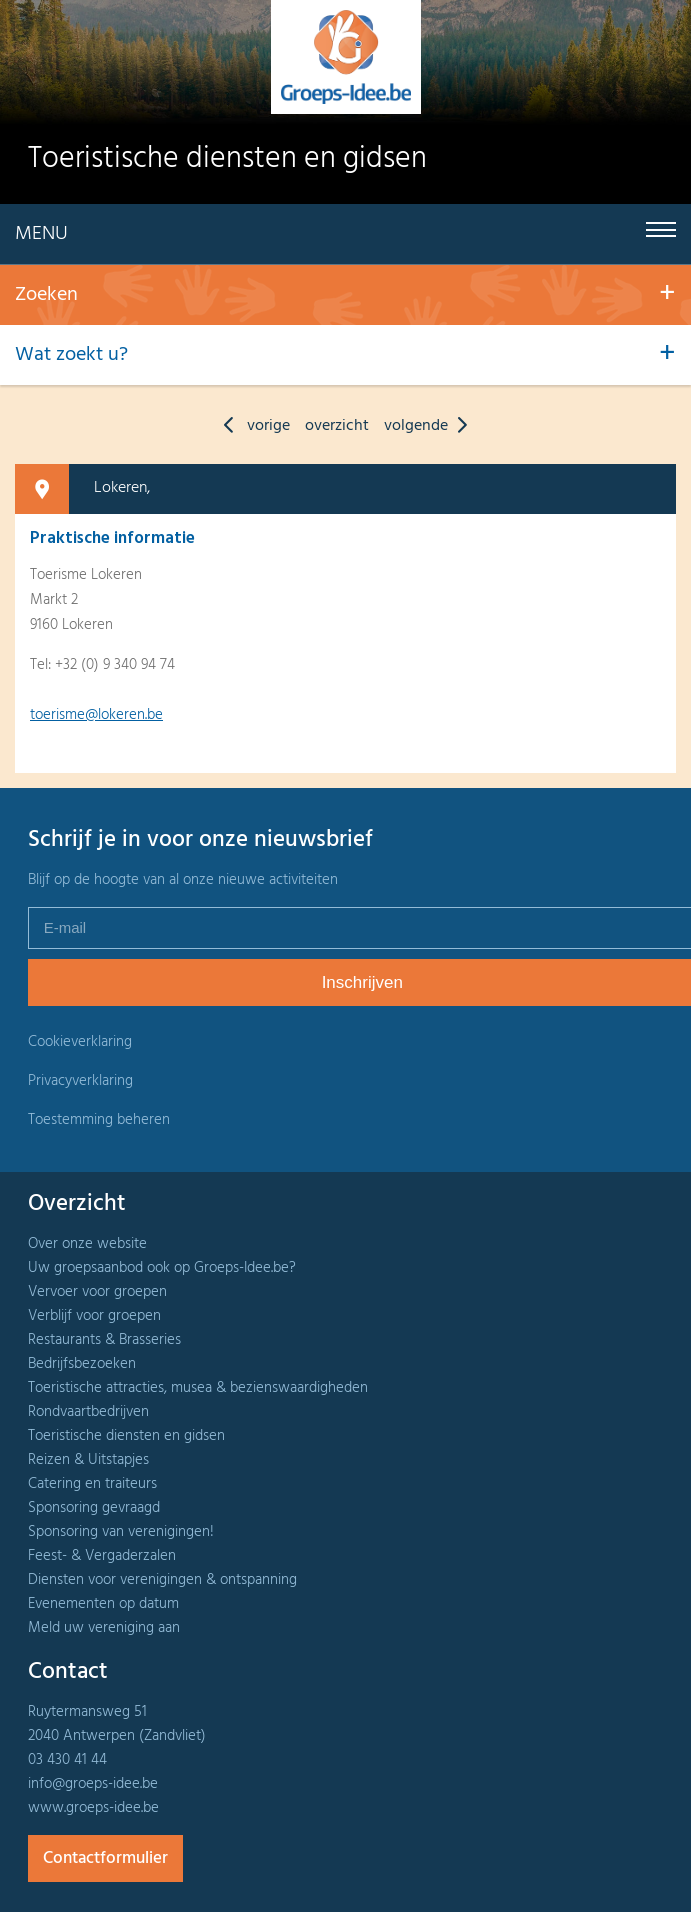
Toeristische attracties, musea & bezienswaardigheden (198, 1388)
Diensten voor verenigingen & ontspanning (162, 1580)
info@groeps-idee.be (93, 1784)
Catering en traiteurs (92, 1484)
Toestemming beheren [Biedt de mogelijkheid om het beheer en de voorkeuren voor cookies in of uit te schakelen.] (99, 1120)
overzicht (337, 426)
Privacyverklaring (80, 1081)
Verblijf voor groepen (94, 1316)
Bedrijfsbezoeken (82, 1364)
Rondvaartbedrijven (88, 1412)
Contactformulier (105, 1858)
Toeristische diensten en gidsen (126, 1436)
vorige (252, 426)
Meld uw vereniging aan (104, 1628)
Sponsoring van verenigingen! (121, 1532)
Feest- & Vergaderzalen (102, 1556)
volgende (430, 426)
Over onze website (87, 1244)
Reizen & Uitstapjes (88, 1460)
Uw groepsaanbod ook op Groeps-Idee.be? (162, 1268)
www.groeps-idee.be (93, 1808)
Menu (41, 234)
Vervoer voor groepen (97, 1292)
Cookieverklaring (80, 1042)
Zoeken (46, 295)
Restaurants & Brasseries (104, 1340)
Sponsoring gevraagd (94, 1508)
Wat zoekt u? (71, 355)
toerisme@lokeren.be (96, 715)
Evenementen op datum (103, 1604)
